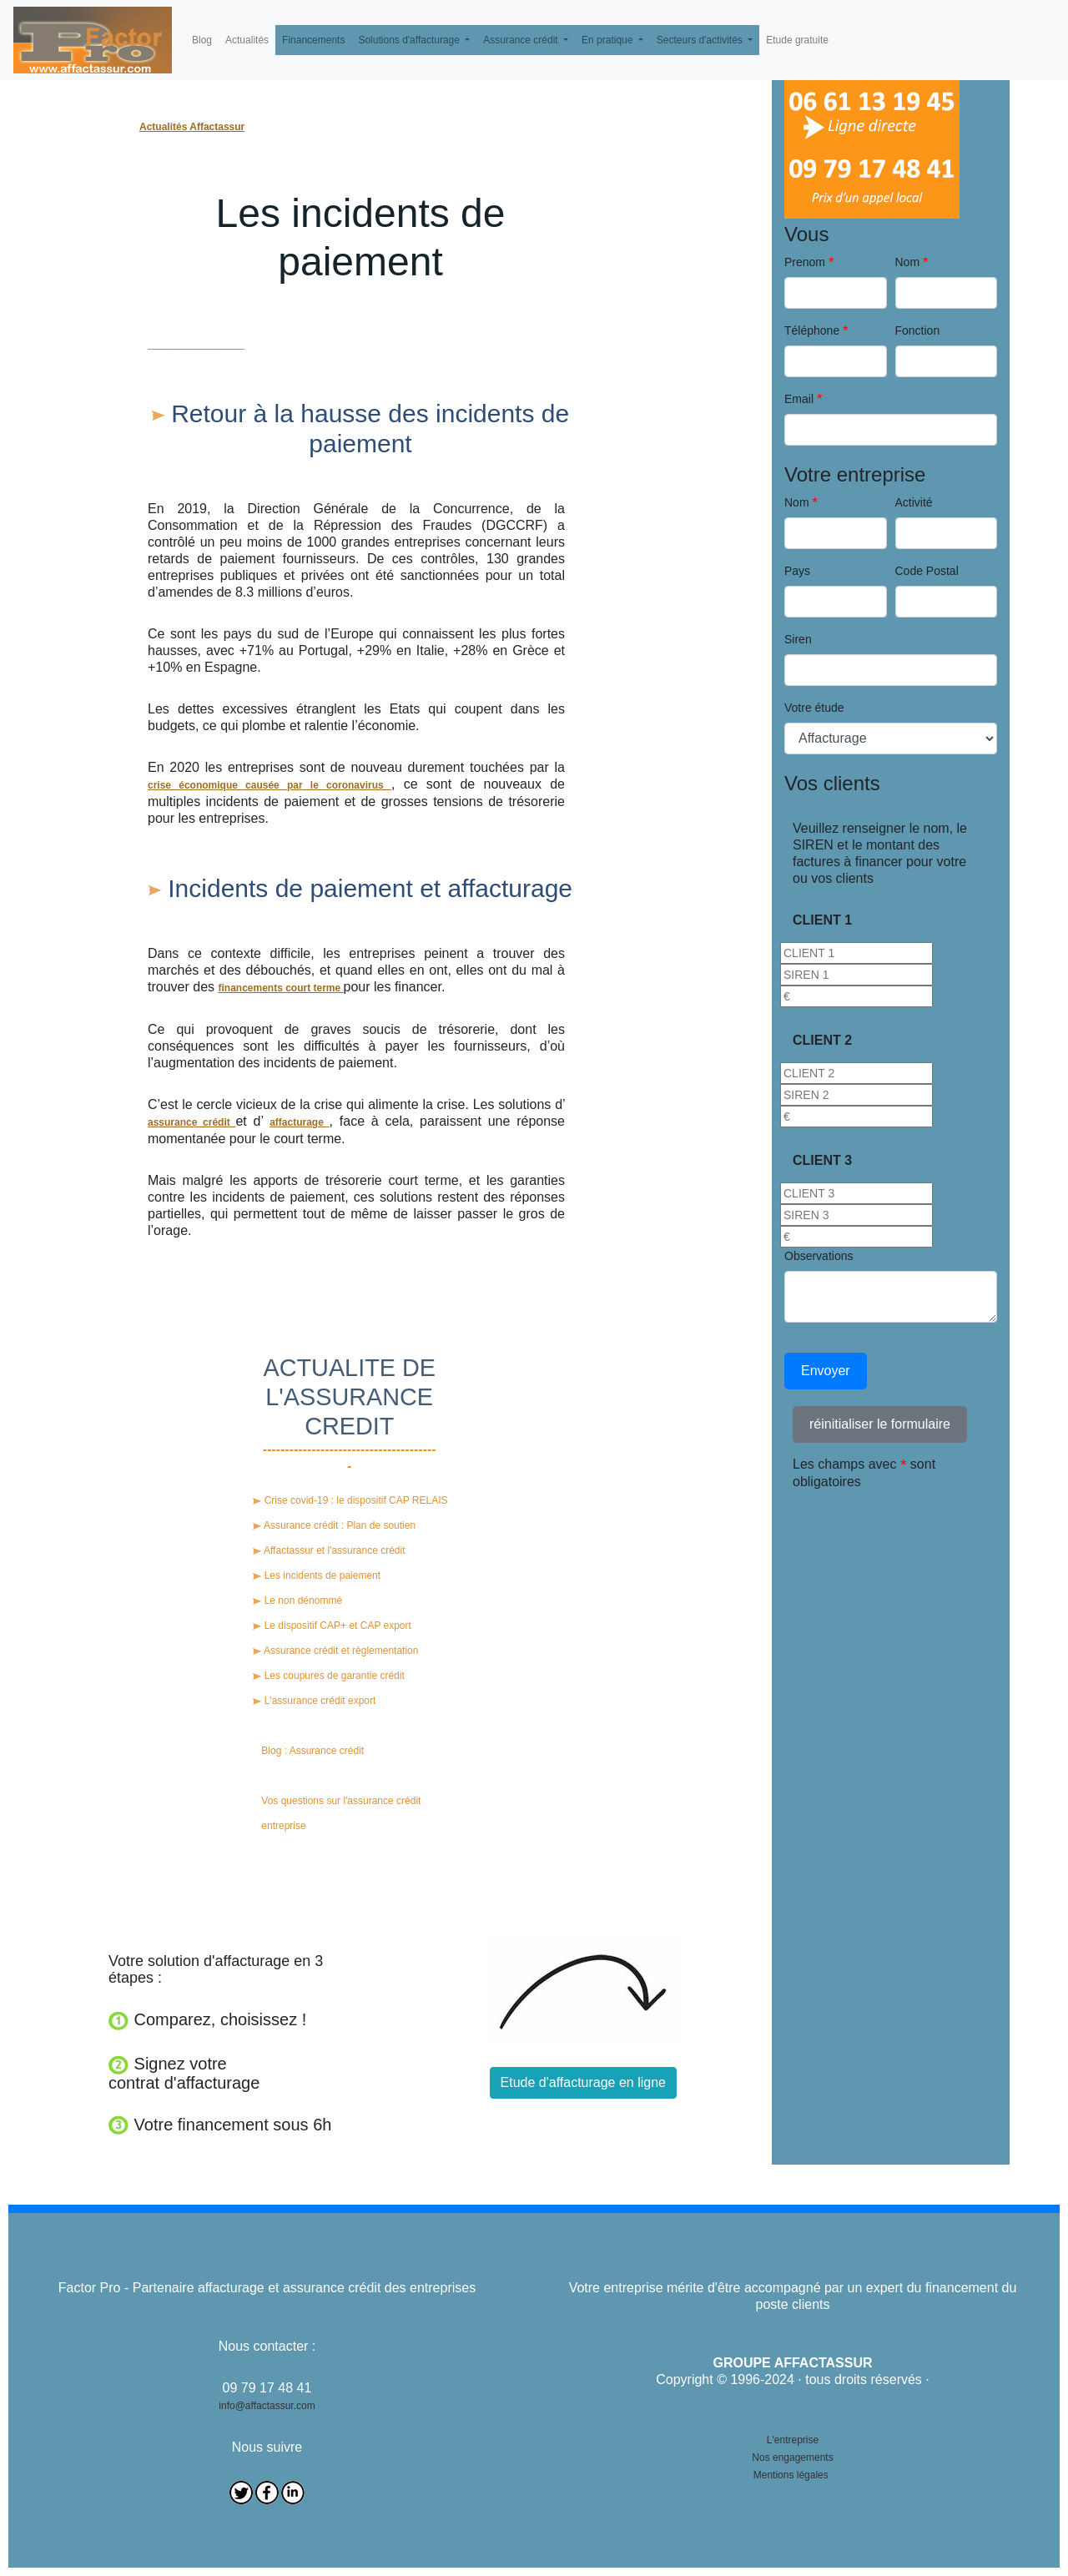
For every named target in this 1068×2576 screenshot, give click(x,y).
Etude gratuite (797, 40)
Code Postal (927, 570)
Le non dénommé (297, 1600)
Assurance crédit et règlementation (335, 1650)
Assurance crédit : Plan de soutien (334, 1525)
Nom (907, 262)
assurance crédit (191, 1122)
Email (799, 399)
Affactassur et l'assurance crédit (329, 1550)
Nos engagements (792, 2457)
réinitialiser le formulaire (879, 1424)
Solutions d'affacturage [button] (410, 40)
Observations (818, 1256)
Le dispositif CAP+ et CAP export (332, 1625)
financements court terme (280, 988)
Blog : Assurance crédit (312, 1751)
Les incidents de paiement (316, 1575)
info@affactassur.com (267, 2406)
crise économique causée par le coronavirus (269, 785)
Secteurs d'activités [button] (701, 40)
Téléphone (811, 330)
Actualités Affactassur (191, 127)
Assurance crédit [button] (522, 40)
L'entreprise (793, 2440)
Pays (797, 570)
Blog (202, 40)
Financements (313, 40)
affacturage (299, 1122)
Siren (798, 639)
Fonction (917, 330)
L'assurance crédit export (314, 1700)
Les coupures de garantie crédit (328, 1675)
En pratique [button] (609, 40)
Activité (914, 502)
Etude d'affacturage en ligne (583, 2082)
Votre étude (814, 707)
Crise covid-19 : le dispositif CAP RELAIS (350, 1500)
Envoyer (825, 1371)
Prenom (804, 262)
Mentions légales (791, 2475)
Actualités (247, 40)
